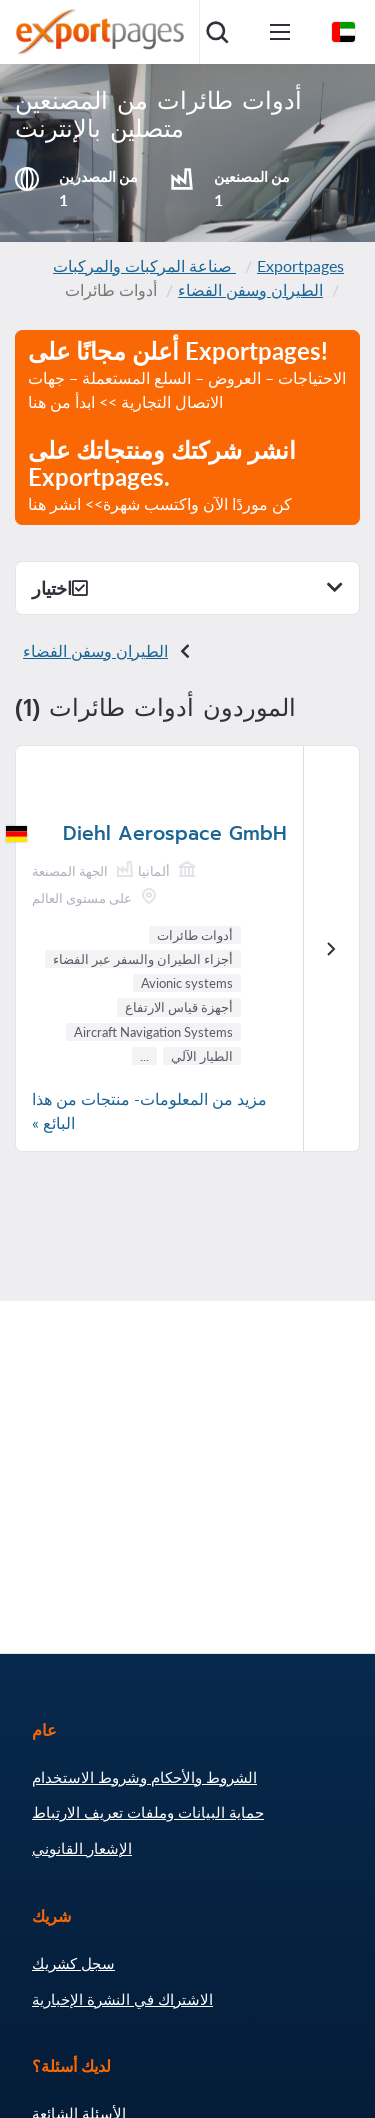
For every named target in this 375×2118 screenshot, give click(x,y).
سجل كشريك (73, 1963)
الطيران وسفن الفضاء (250, 289)
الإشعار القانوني (82, 1848)
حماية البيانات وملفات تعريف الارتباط (148, 1812)
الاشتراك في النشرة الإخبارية (122, 1999)
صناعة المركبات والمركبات (144, 265)
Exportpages (300, 265)
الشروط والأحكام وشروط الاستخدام (144, 1777)
